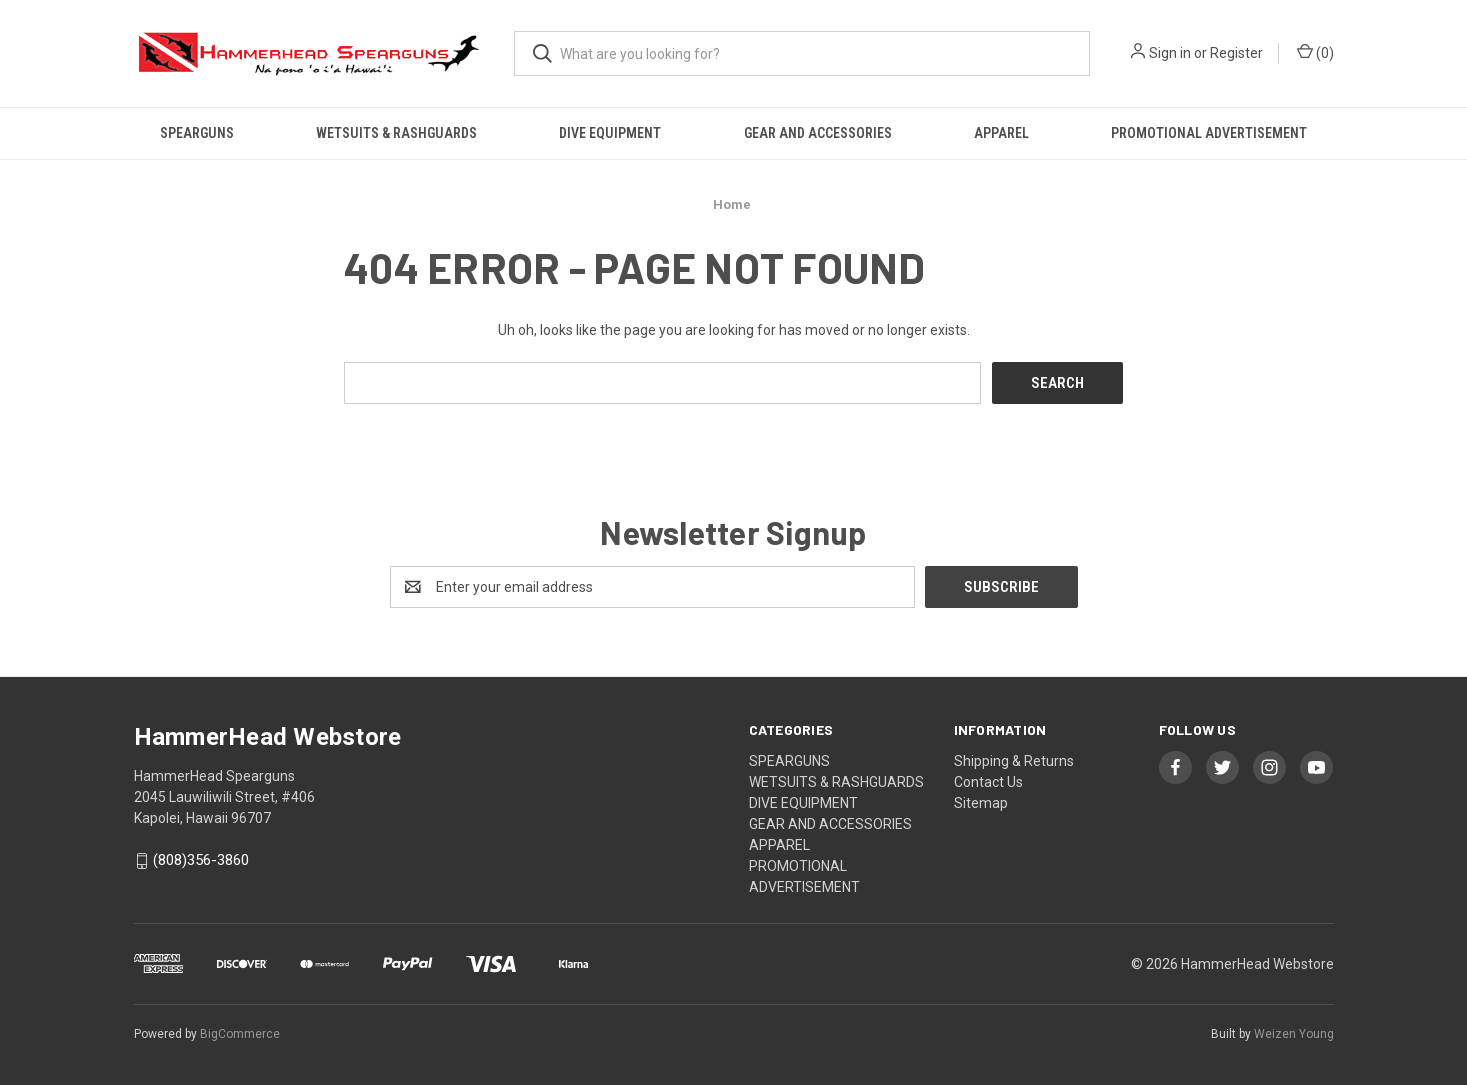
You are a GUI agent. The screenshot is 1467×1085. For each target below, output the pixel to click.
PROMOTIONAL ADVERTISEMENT (1209, 133)
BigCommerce (240, 1034)
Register (1236, 53)
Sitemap (981, 803)
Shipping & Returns (1014, 761)
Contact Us (988, 782)
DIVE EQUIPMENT (610, 133)
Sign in (1170, 53)
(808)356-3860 (201, 861)
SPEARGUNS (197, 133)
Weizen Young (1294, 1034)
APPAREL (1001, 133)
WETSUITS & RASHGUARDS (396, 133)
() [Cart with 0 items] (1315, 52)
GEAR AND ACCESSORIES (818, 133)
